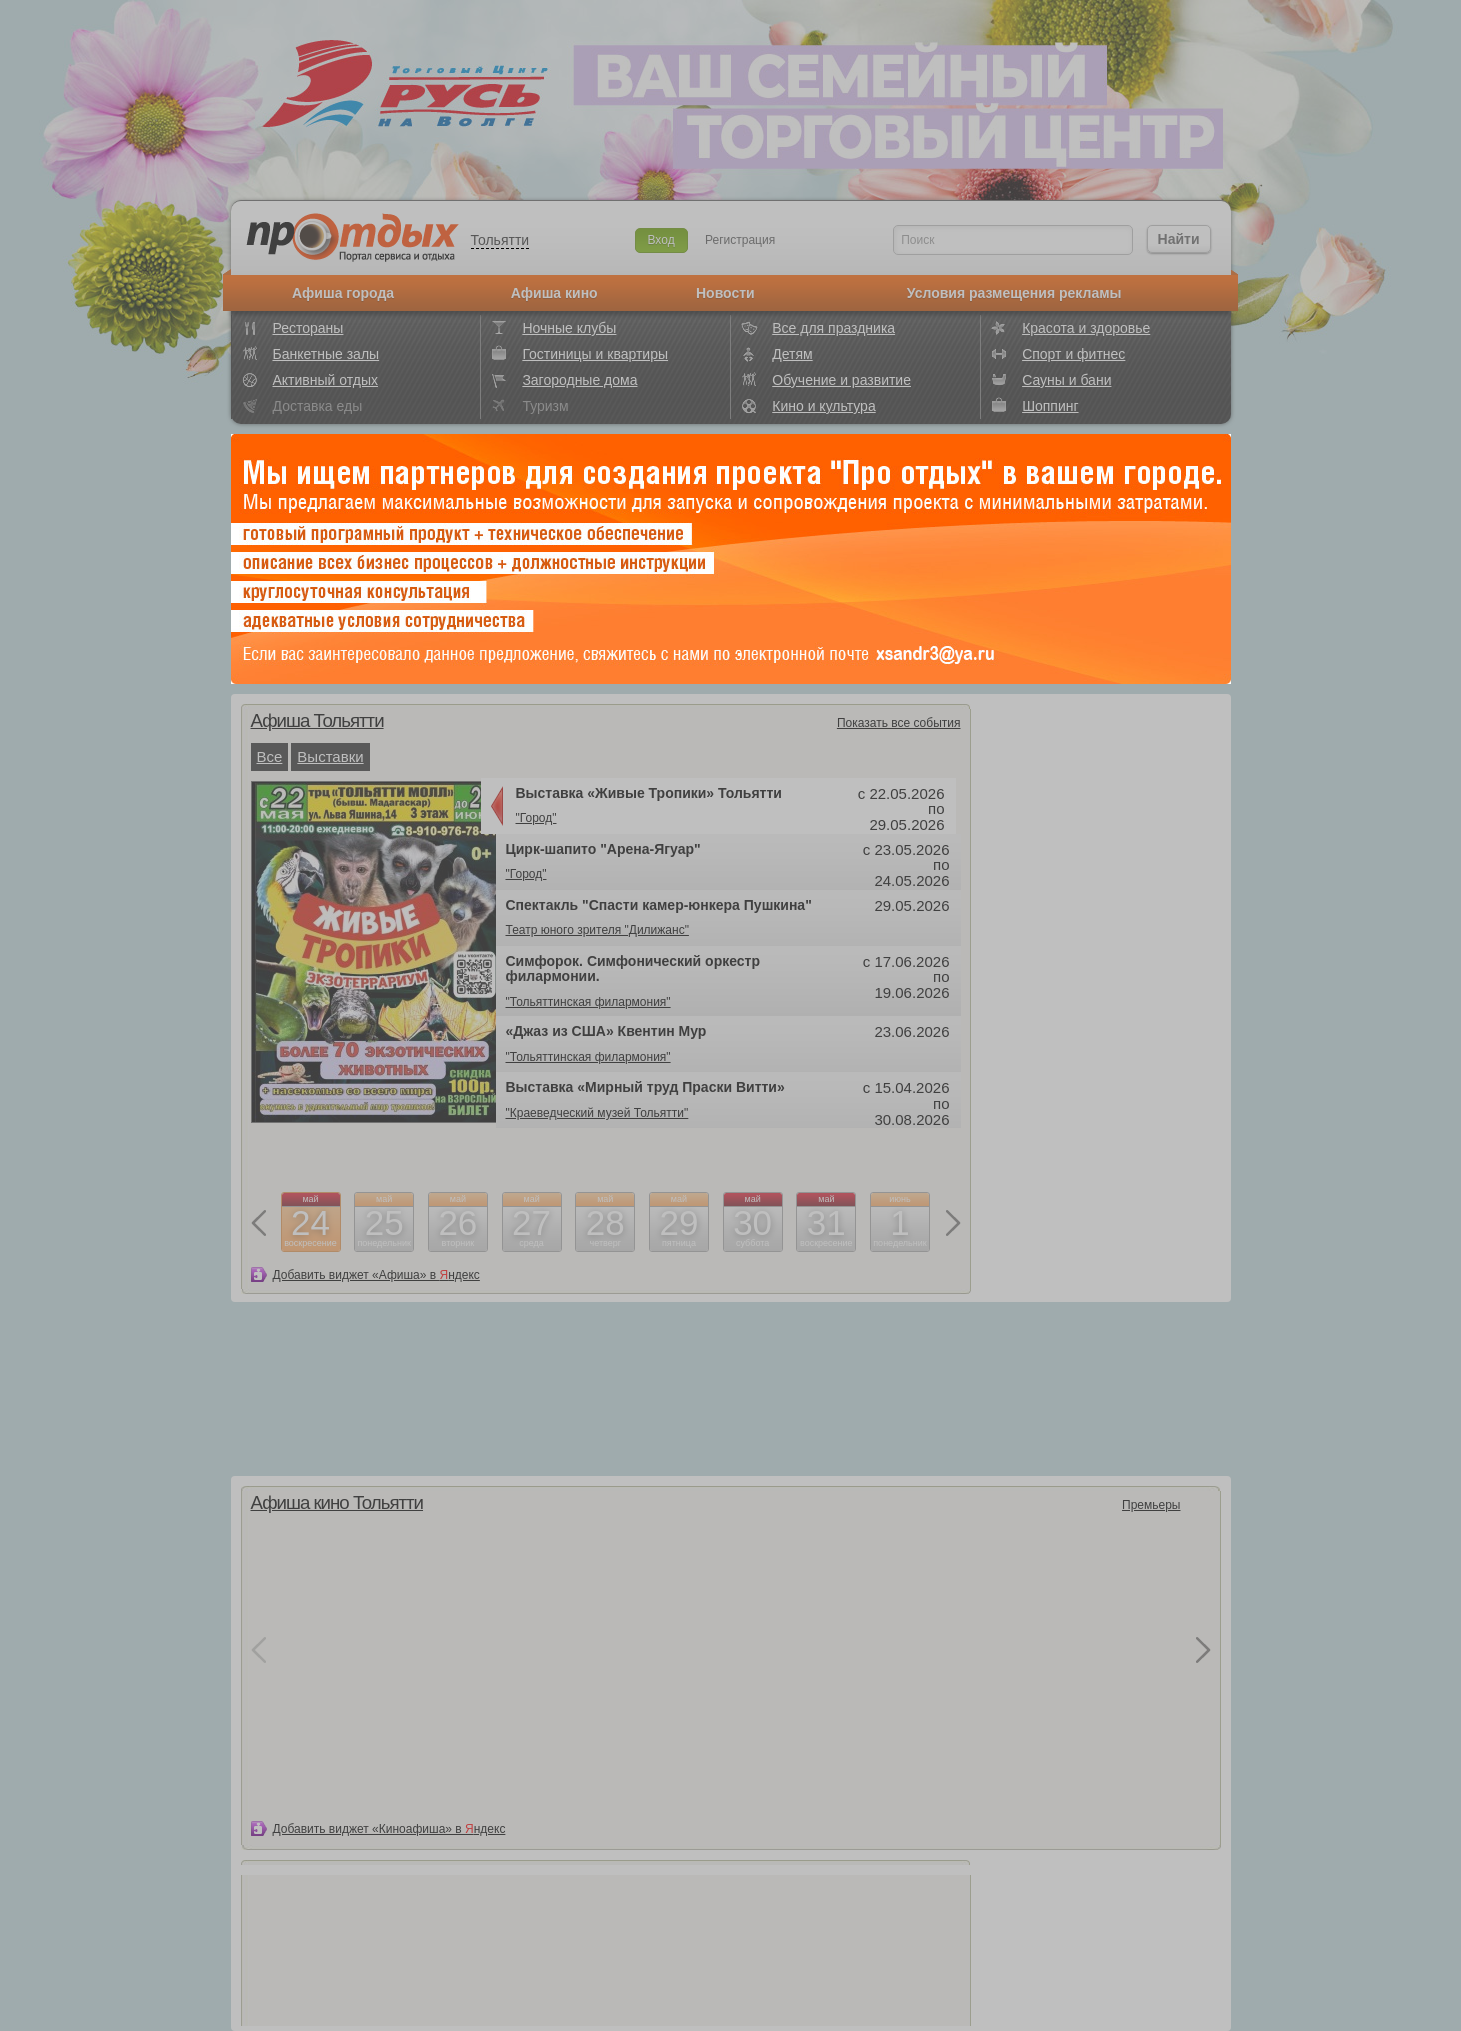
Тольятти (500, 240)
